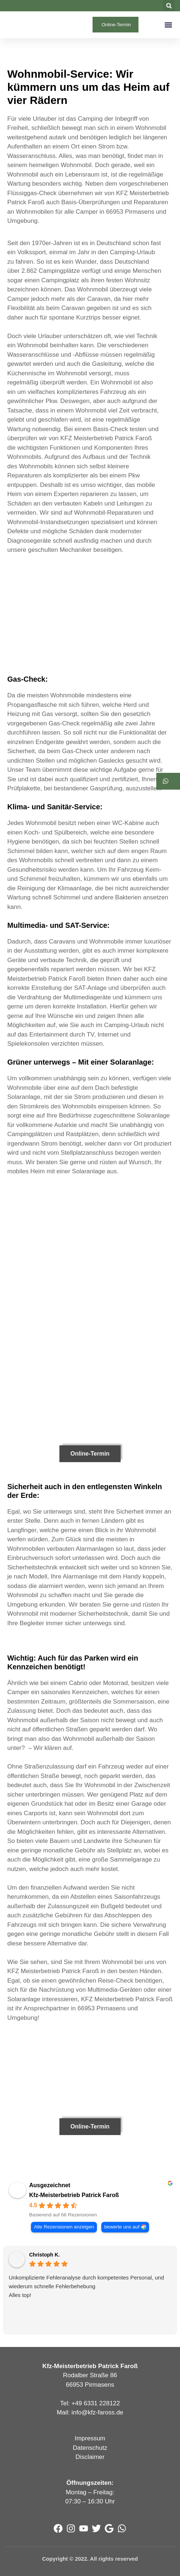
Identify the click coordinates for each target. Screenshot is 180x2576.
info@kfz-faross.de (97, 2412)
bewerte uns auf (122, 2227)
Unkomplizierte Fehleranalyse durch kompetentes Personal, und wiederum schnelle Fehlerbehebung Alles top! (86, 2286)
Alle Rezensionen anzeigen (64, 2227)
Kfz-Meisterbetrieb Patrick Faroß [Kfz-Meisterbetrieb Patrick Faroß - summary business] (74, 2195)
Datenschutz (90, 2447)
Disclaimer (89, 2456)
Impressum (90, 2438)
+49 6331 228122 (95, 2403)
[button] (169, 5)
